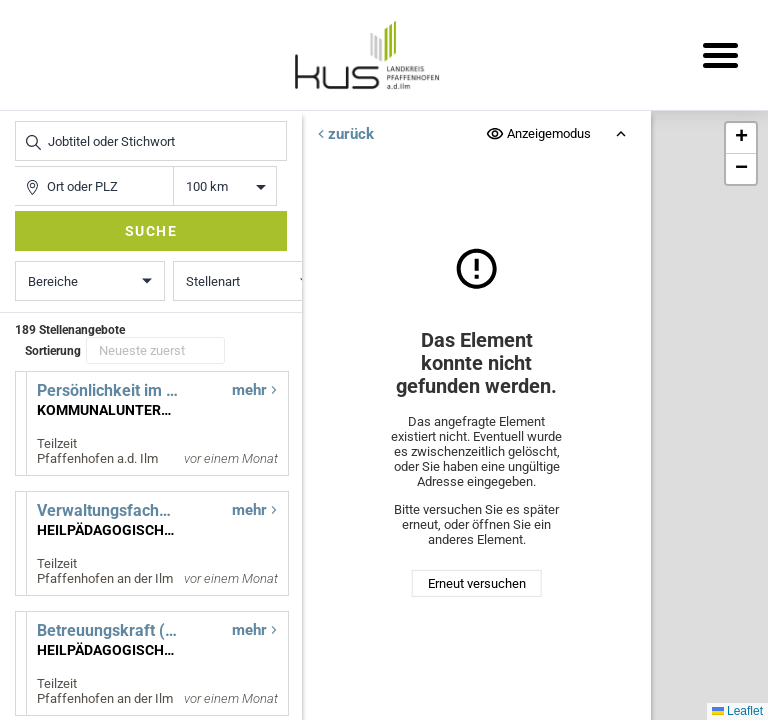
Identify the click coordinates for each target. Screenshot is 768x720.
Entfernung (225, 186)
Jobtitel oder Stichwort (25, 121)
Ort (24, 166)
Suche (151, 231)
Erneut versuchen (477, 583)
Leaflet (737, 711)
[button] (741, 138)
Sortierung (53, 351)
